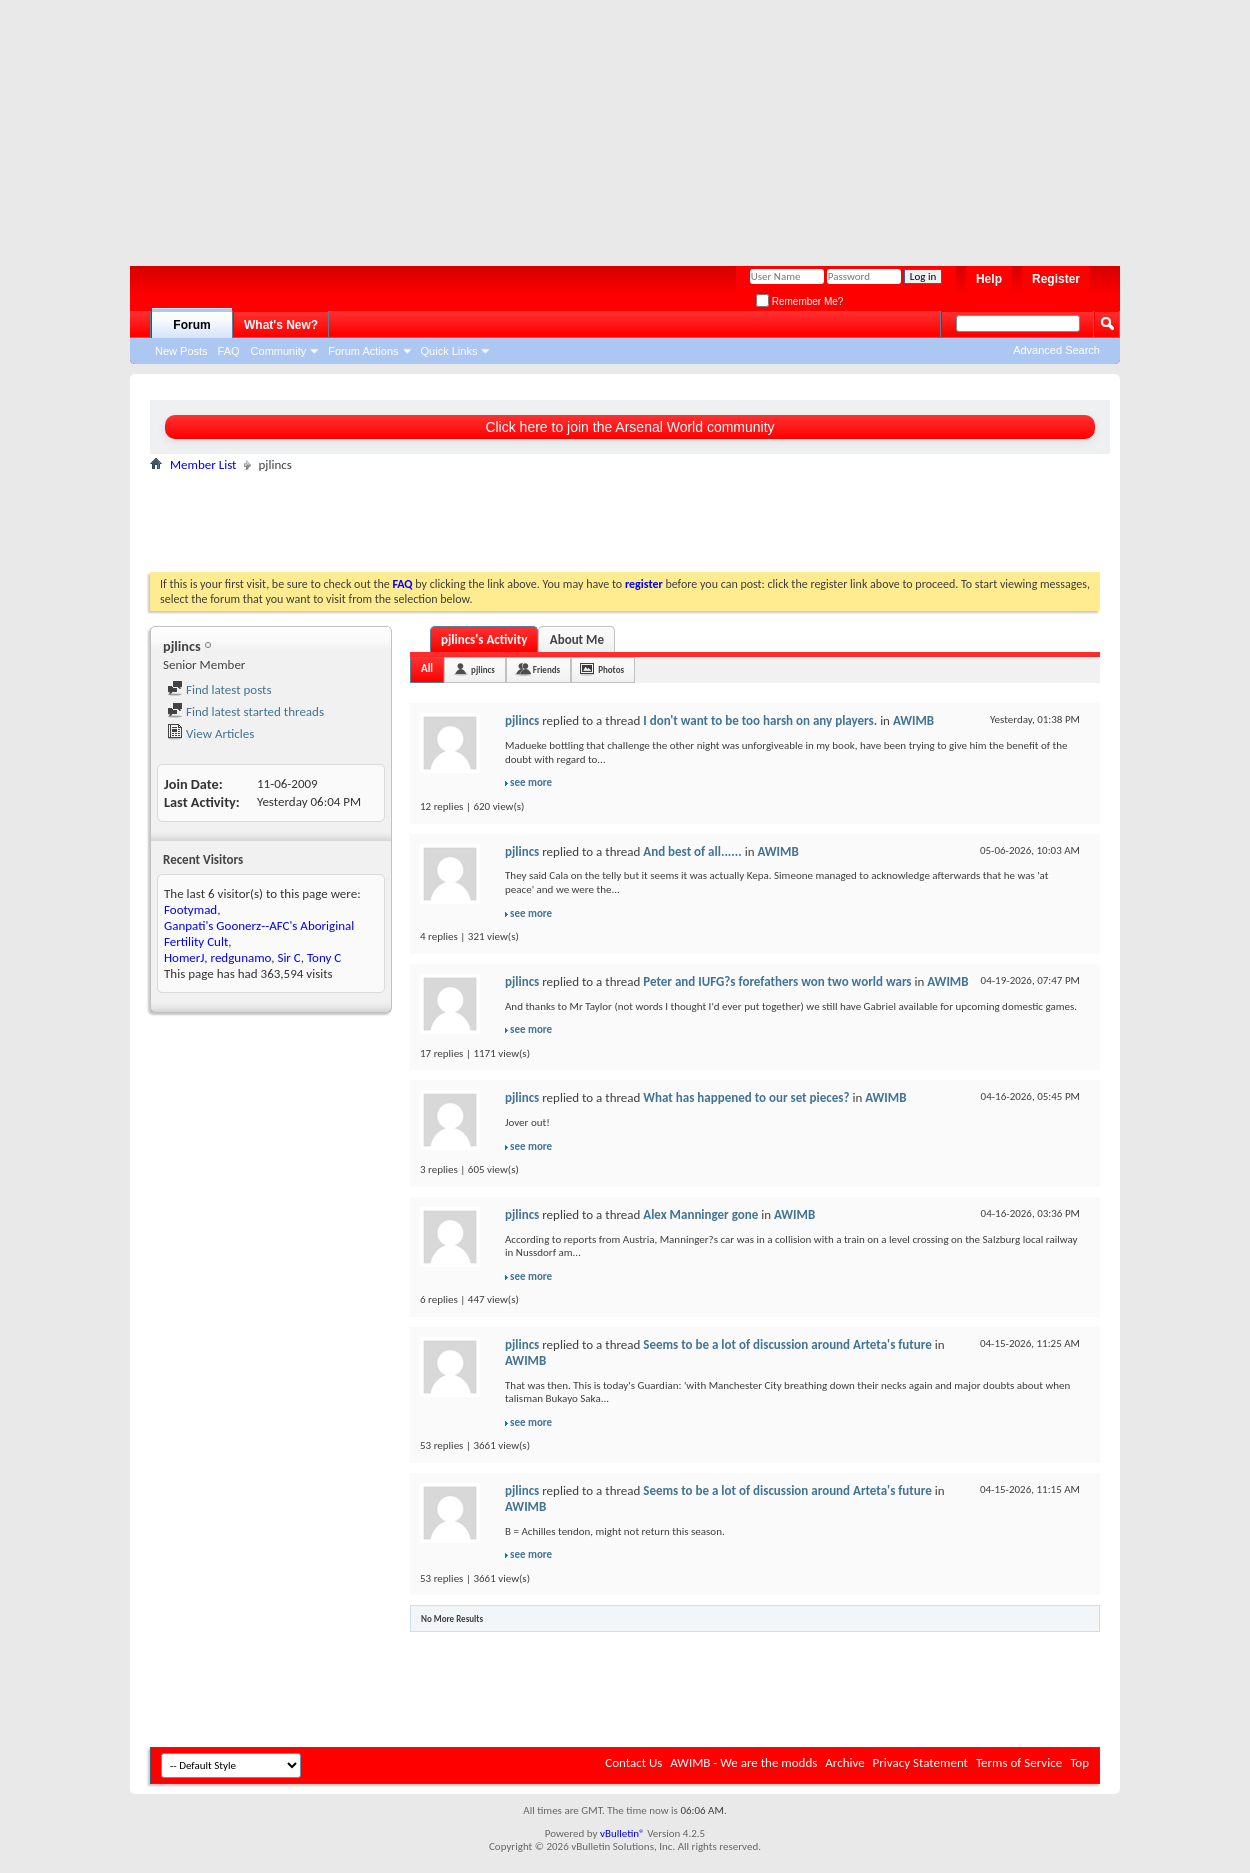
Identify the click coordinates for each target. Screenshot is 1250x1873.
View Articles (210, 733)
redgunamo (241, 957)
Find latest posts (219, 689)
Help (989, 279)
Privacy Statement (920, 1762)
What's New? (281, 325)
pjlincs (483, 669)
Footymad (190, 909)
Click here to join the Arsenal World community (629, 427)
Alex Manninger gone (700, 1214)
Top (1079, 1762)
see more (531, 782)
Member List (203, 464)
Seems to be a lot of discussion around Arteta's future (787, 1344)
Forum (191, 325)
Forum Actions (363, 351)
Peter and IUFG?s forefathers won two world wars (777, 981)
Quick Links (449, 351)
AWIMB (913, 720)
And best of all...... (692, 851)
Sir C (288, 957)
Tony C (324, 957)
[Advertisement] (615, 125)
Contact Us (633, 1762)
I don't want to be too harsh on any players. (760, 720)
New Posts (181, 351)
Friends (546, 669)
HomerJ (184, 957)
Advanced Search (1056, 350)
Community (279, 351)
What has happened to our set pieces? (746, 1097)
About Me (577, 639)
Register (1056, 279)
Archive (844, 1762)
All (427, 668)
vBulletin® (622, 1833)
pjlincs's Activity (484, 639)
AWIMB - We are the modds (743, 1762)
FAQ (229, 351)
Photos (611, 669)
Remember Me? (799, 301)
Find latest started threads (245, 711)
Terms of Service (1019, 1762)
